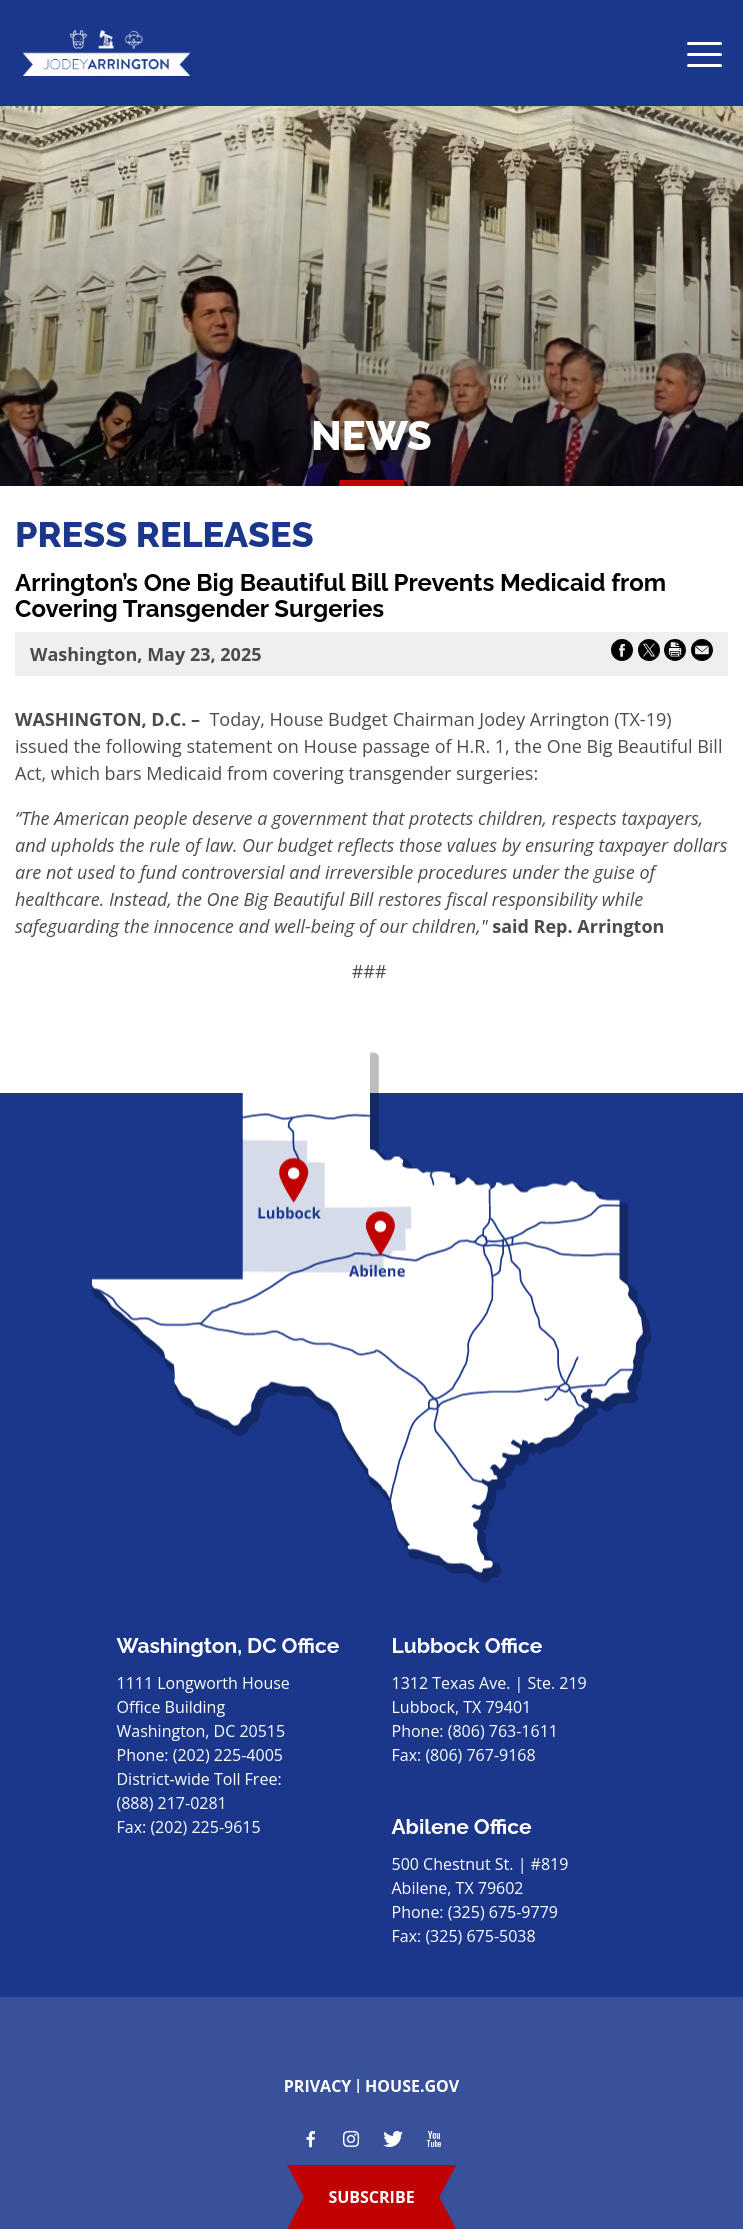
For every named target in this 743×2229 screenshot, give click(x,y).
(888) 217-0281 (172, 1803)
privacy (318, 2086)
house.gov (412, 2086)
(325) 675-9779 (503, 1912)
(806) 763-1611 (503, 1731)
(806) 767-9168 (480, 1755)
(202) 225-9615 (205, 1827)
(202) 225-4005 (228, 1755)
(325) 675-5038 (480, 1936)
